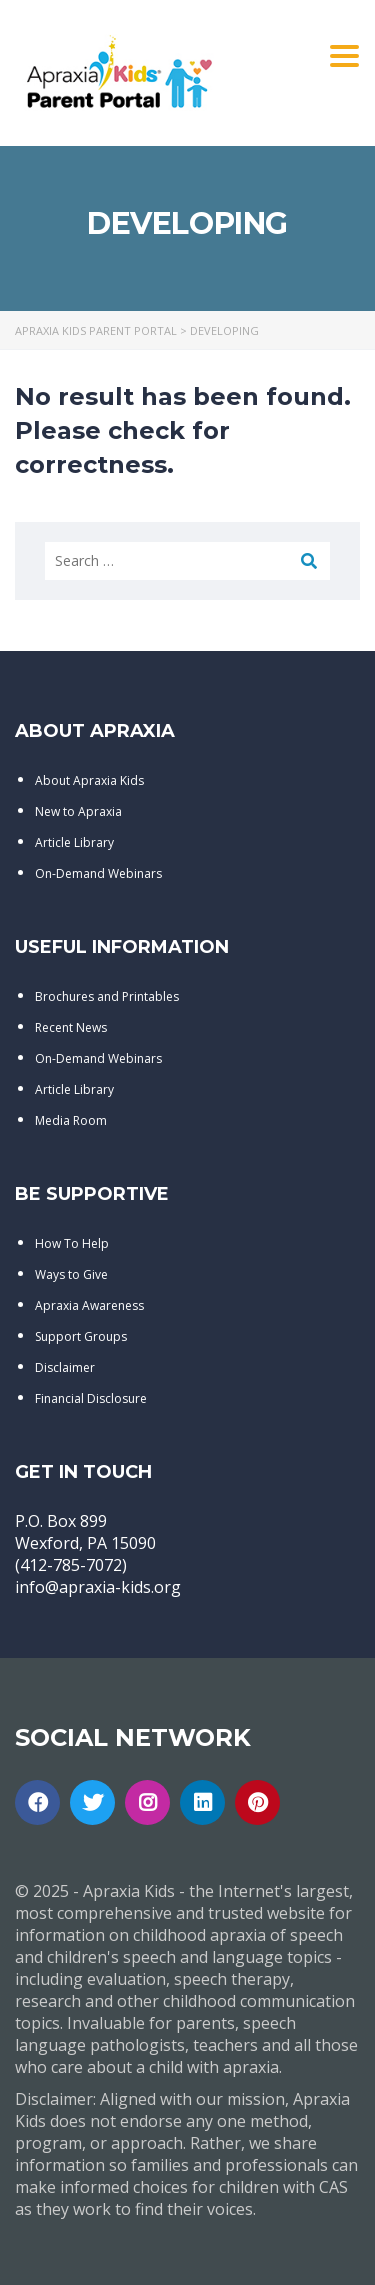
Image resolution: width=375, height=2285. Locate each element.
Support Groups (81, 1336)
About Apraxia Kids (89, 780)
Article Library (74, 842)
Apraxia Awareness (89, 1305)
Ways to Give (71, 1274)
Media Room (71, 1120)
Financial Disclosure (91, 1398)
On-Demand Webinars (98, 873)
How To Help (72, 1243)
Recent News (71, 1027)
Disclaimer (65, 1367)
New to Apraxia (78, 811)
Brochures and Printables (107, 996)
